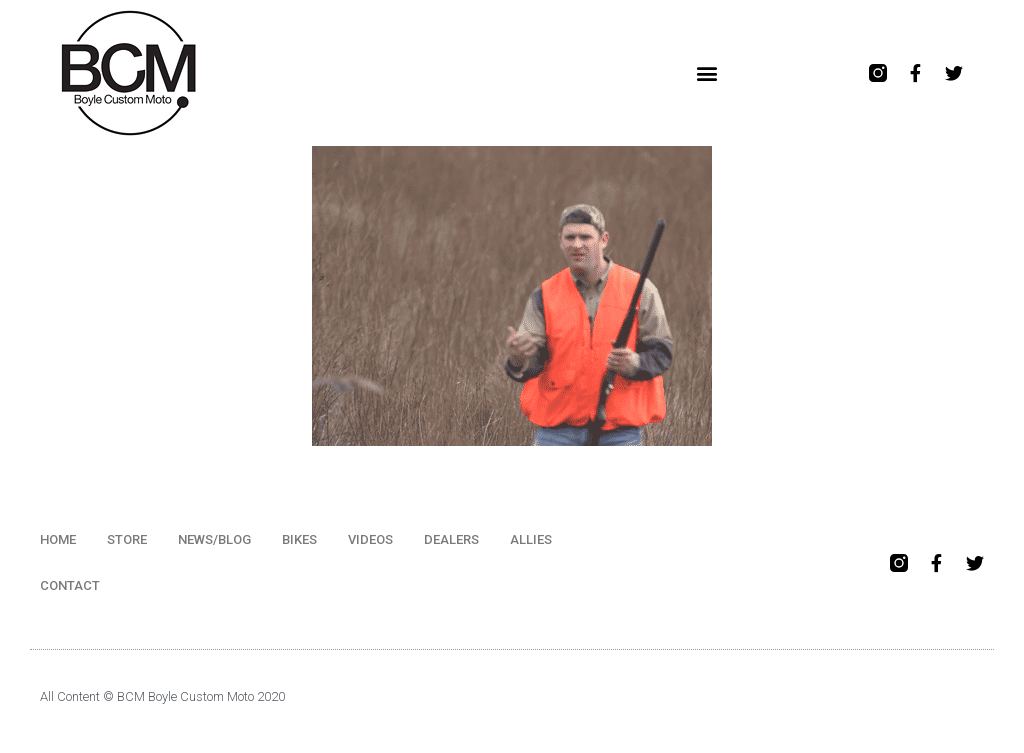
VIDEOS (370, 539)
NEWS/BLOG (214, 539)
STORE (127, 539)
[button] (706, 73)
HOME (58, 539)
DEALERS (451, 539)
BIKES (299, 539)
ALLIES (531, 539)
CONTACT (70, 585)
